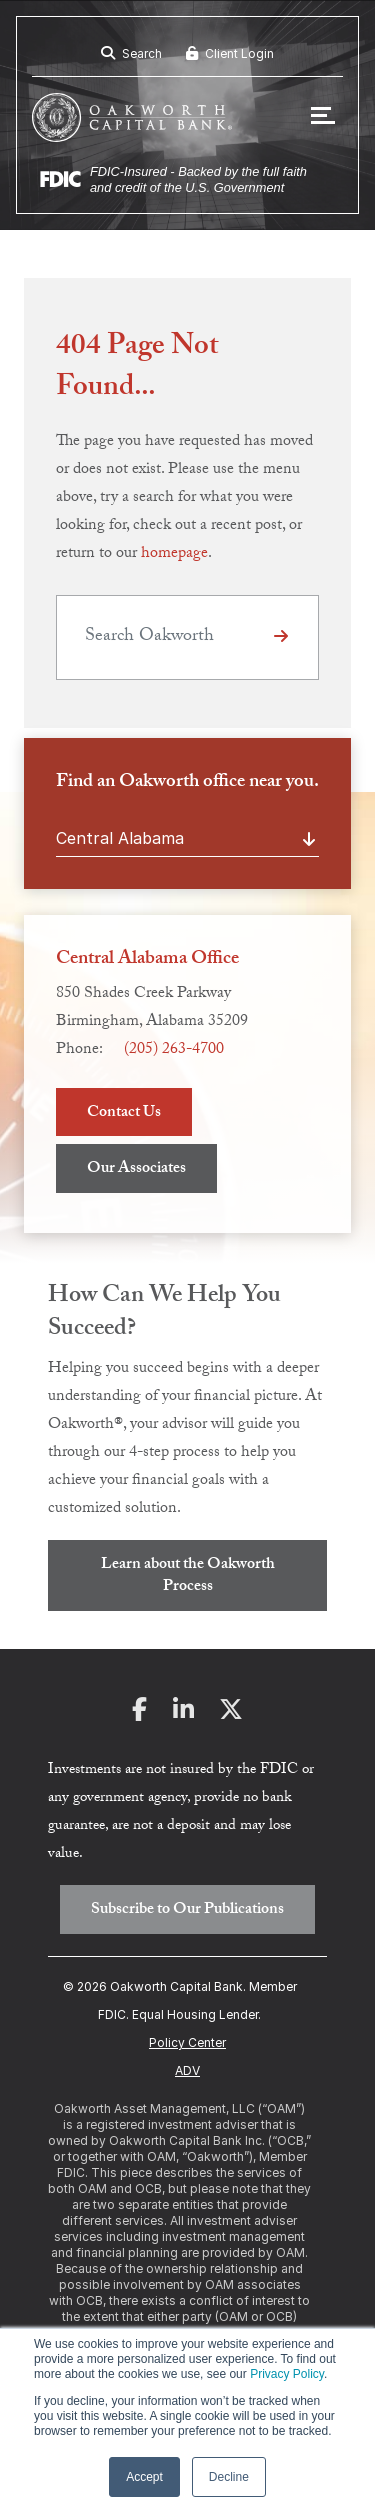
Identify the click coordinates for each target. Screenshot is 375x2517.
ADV (187, 2070)
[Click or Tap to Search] (281, 637)
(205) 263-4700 (174, 1050)
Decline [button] (229, 2477)
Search (131, 53)
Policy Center (187, 2042)
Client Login (230, 53)
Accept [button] (144, 2477)
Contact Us (124, 1113)
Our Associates (136, 1169)
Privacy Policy (287, 2374)
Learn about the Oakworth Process (188, 1576)
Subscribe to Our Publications (187, 1910)
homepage (174, 554)
